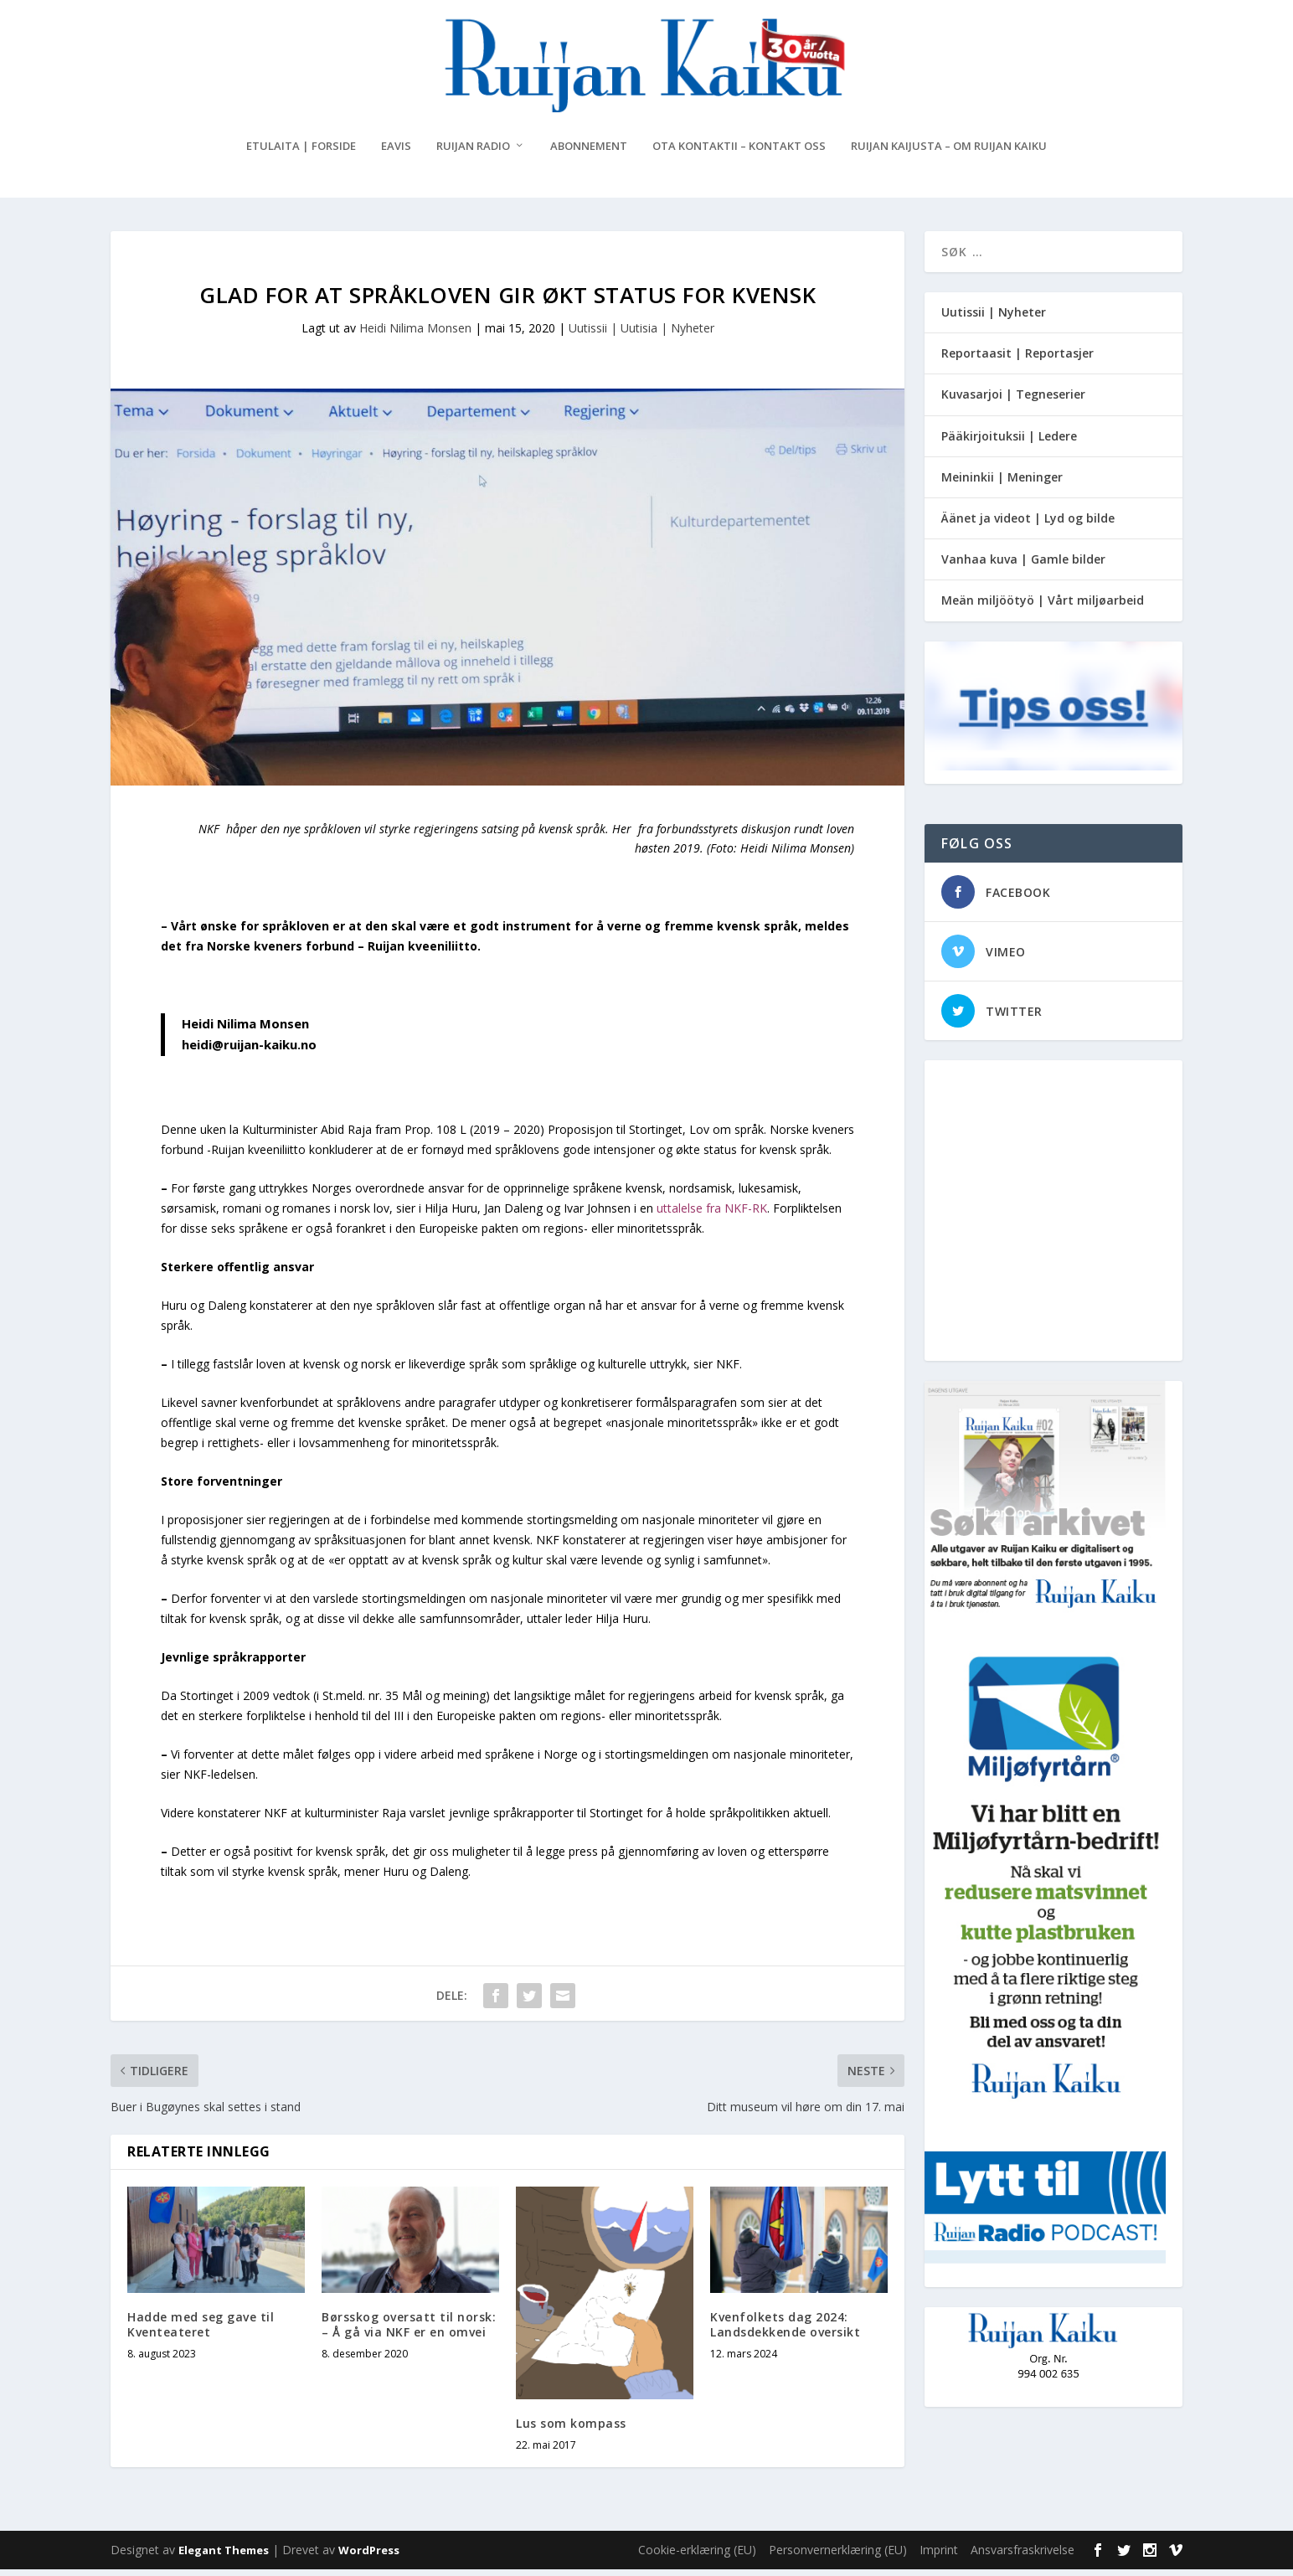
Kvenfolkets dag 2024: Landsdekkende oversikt (785, 2331)
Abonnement (588, 153)
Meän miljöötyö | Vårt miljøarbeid (1042, 607)
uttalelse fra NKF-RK (712, 1215)
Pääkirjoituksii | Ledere (1009, 443)
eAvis (396, 153)
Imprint (939, 2556)
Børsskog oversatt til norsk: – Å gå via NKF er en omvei (409, 2331)
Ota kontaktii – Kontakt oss (739, 153)
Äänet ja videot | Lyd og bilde (1028, 525)
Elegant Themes (223, 2556)
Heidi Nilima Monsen (415, 335)
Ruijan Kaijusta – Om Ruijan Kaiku (949, 153)
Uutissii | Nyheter (993, 319)
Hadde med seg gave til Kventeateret (200, 2331)
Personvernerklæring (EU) (838, 2556)
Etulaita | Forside (301, 153)
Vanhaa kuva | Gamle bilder (1023, 566)
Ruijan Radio (473, 153)
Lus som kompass (571, 2430)
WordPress (368, 2556)
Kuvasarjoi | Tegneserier (1013, 401)
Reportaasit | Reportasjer (1017, 360)
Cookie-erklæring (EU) (697, 2556)
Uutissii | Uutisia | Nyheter (641, 335)
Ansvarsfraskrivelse (1022, 2556)
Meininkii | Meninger (1002, 484)
